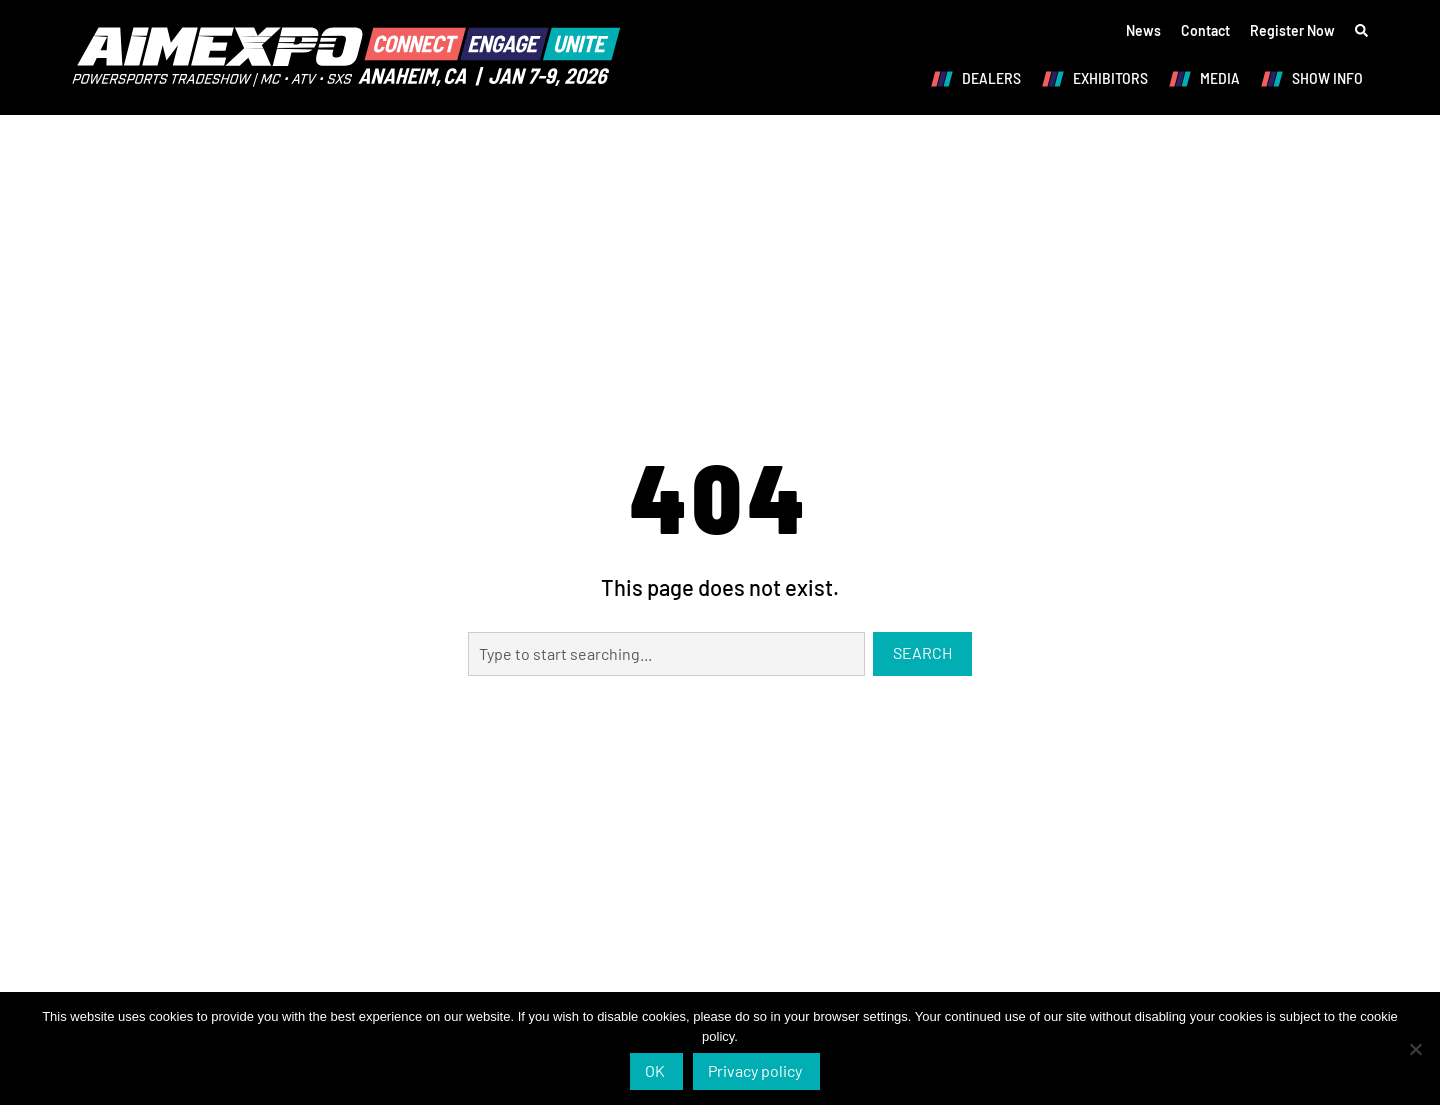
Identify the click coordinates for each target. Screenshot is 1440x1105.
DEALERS (980, 79)
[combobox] (666, 654)
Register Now (1292, 30)
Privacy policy (755, 1070)
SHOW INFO (1316, 79)
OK (655, 1070)
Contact (1205, 30)
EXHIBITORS (1099, 79)
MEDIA (1209, 79)
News (1143, 30)
